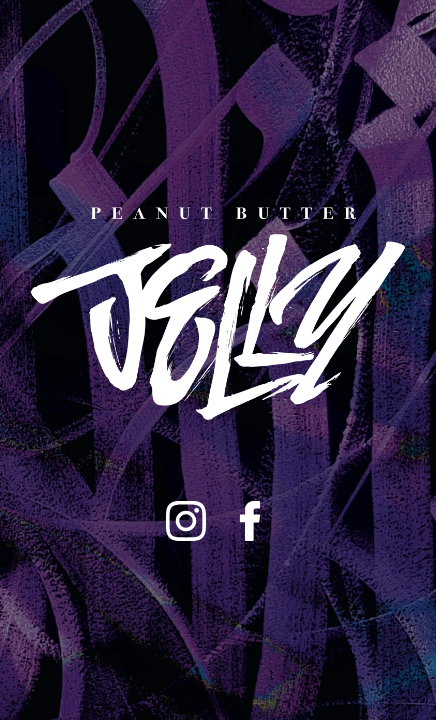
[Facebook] (250, 521)
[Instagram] (186, 521)
